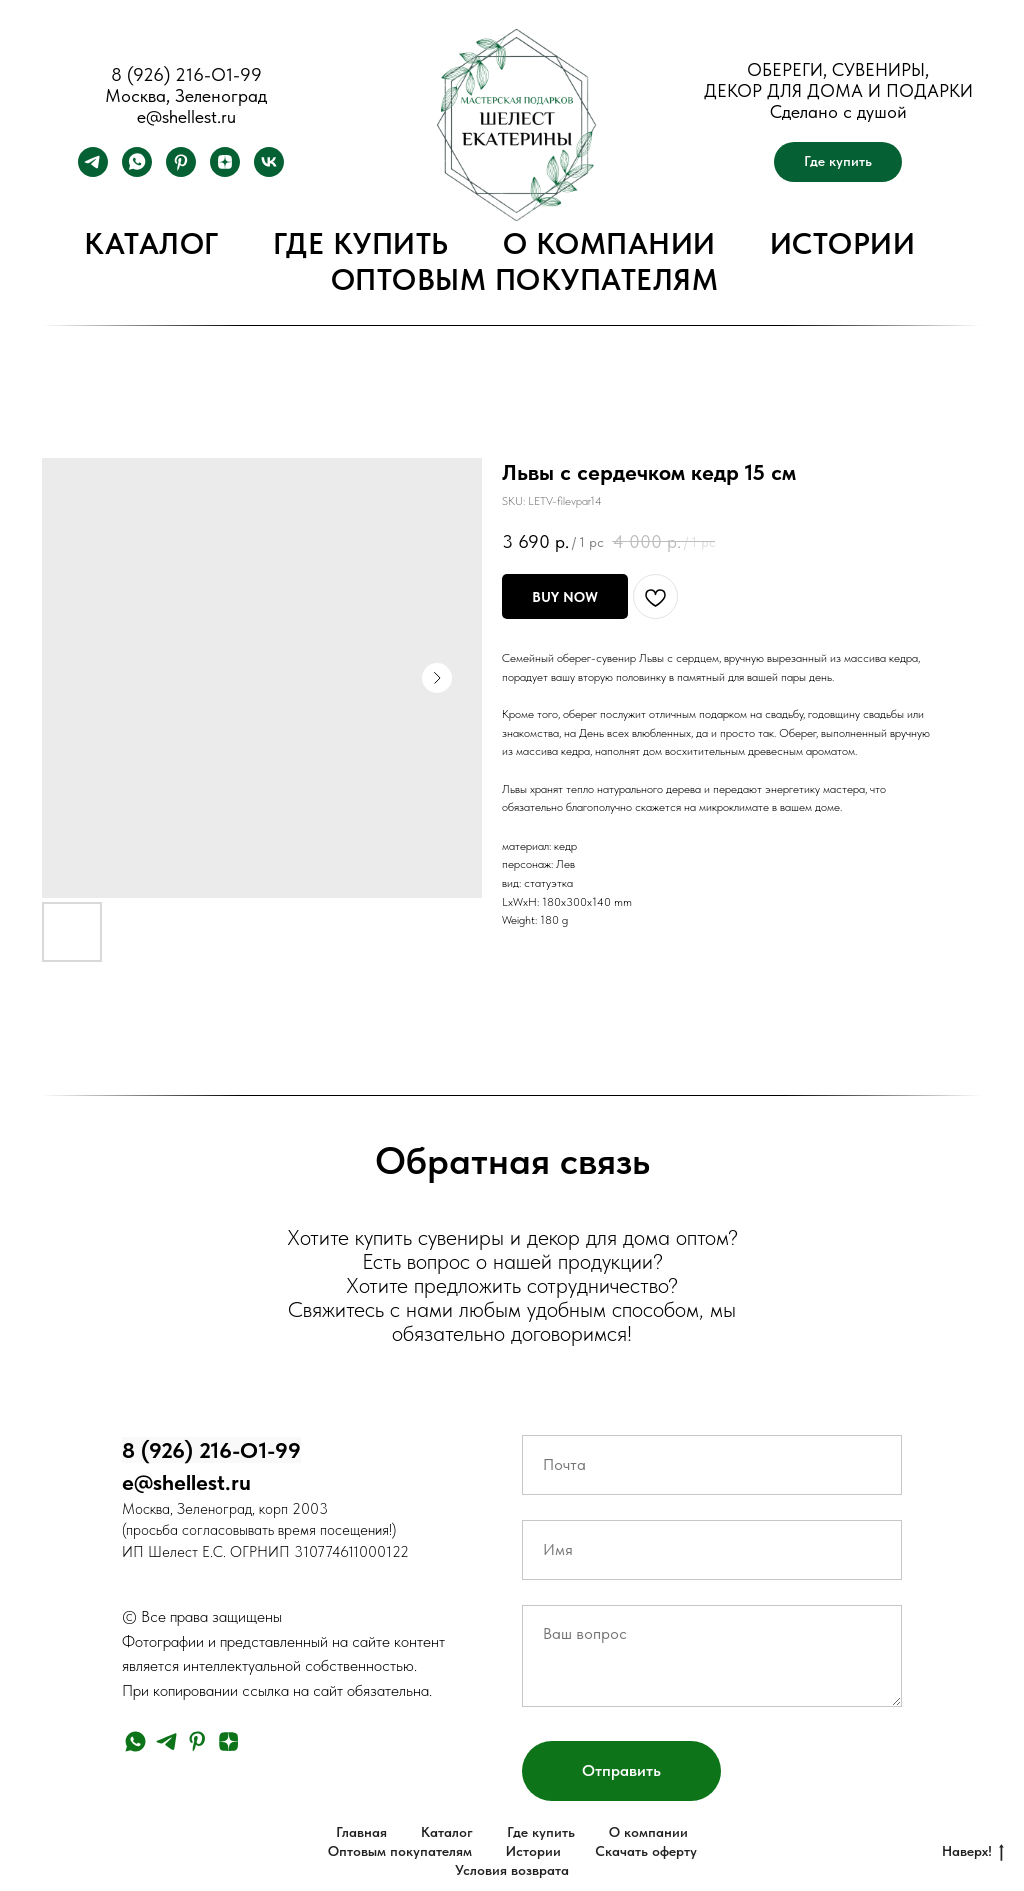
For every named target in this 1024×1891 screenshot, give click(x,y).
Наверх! (973, 1852)
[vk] (269, 171)
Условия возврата (512, 1870)
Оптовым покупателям (525, 279)
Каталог (151, 243)
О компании (609, 243)
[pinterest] (181, 171)
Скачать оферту (646, 1851)
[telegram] (93, 171)
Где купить (361, 243)
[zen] (225, 171)
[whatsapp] (137, 171)
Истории (843, 243)
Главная (361, 1832)
